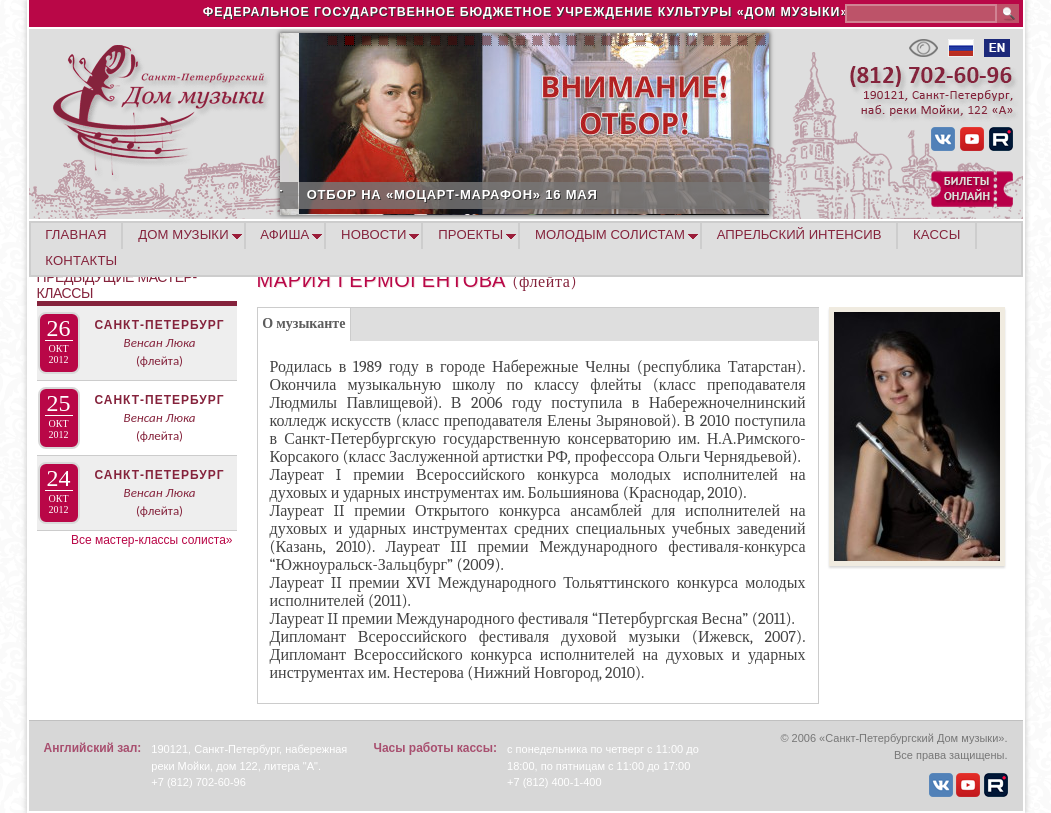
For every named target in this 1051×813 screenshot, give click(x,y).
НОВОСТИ (374, 234)
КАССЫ (936, 234)
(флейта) (159, 360)
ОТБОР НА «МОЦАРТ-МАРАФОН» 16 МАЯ (567, 194)
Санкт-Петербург (159, 325)
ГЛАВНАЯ (75, 234)
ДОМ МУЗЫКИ (183, 234)
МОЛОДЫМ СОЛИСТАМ (610, 234)
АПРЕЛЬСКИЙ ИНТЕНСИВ (799, 234)
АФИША (284, 234)
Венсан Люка (160, 342)
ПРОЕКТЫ (470, 234)
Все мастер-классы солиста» (152, 540)
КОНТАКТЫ (81, 260)
